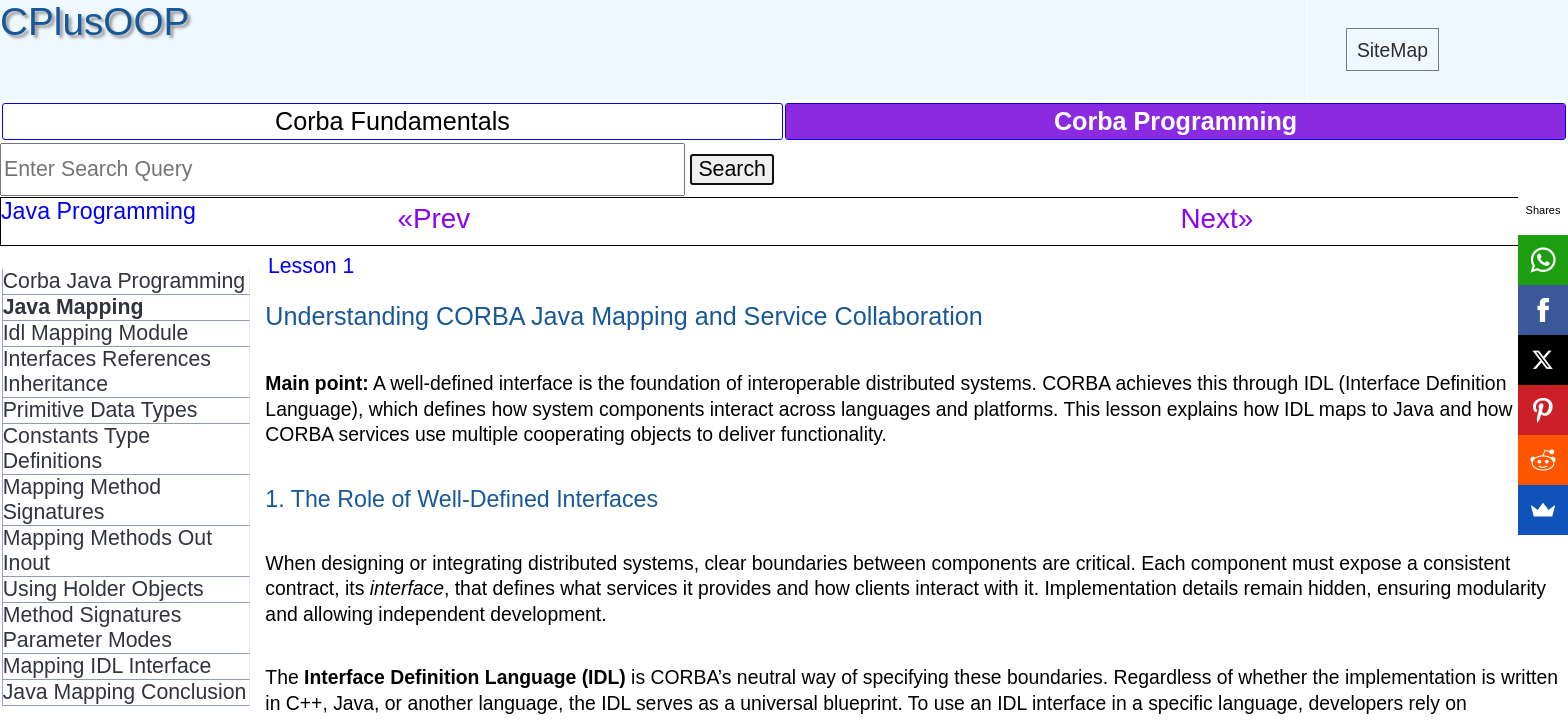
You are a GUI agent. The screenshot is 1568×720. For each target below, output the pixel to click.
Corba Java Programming (124, 281)
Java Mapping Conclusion (125, 692)
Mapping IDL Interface (107, 666)
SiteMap (1392, 50)
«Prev (434, 218)
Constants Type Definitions (76, 448)
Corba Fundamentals (392, 121)
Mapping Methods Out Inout (107, 550)
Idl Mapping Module (96, 333)
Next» (1217, 218)
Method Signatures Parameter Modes (92, 627)
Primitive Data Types (100, 410)
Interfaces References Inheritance (107, 371)
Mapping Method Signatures (82, 499)
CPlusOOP (94, 21)
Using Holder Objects (103, 589)
